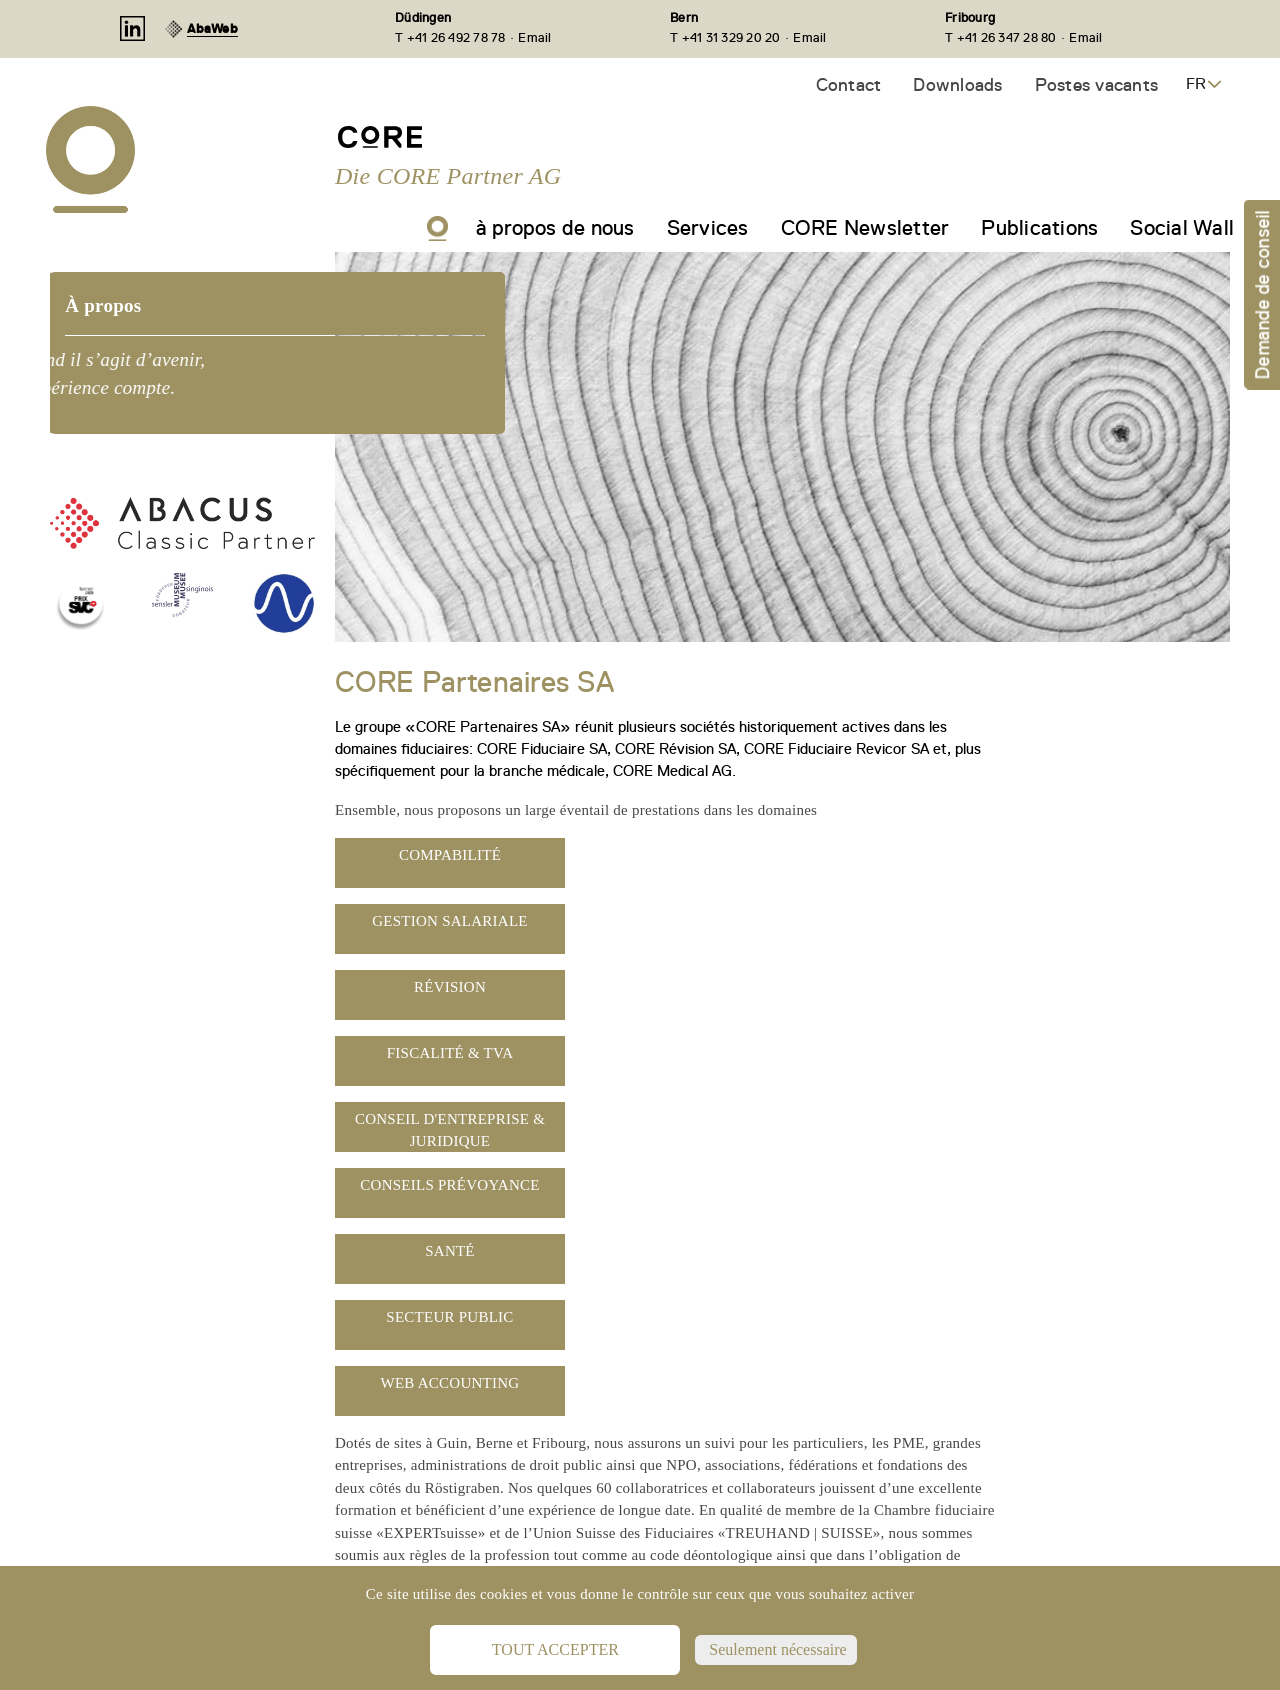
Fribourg (970, 17)
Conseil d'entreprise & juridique (450, 1130)
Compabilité (450, 855)
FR (1196, 84)
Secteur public (449, 1317)
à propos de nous (555, 228)
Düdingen (423, 17)
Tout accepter (555, 1649)
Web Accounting (450, 1383)
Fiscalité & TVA (450, 1053)
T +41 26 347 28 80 (1001, 37)
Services (708, 228)
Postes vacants (1097, 84)
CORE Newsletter (865, 228)
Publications (1039, 228)
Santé (450, 1251)
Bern (684, 17)
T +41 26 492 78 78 (450, 37)
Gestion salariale (450, 921)
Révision (450, 987)
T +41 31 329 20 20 (725, 37)
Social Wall (1182, 228)
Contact (849, 84)
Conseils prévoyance (449, 1185)
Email (534, 37)
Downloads (957, 84)
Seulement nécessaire (775, 1649)
